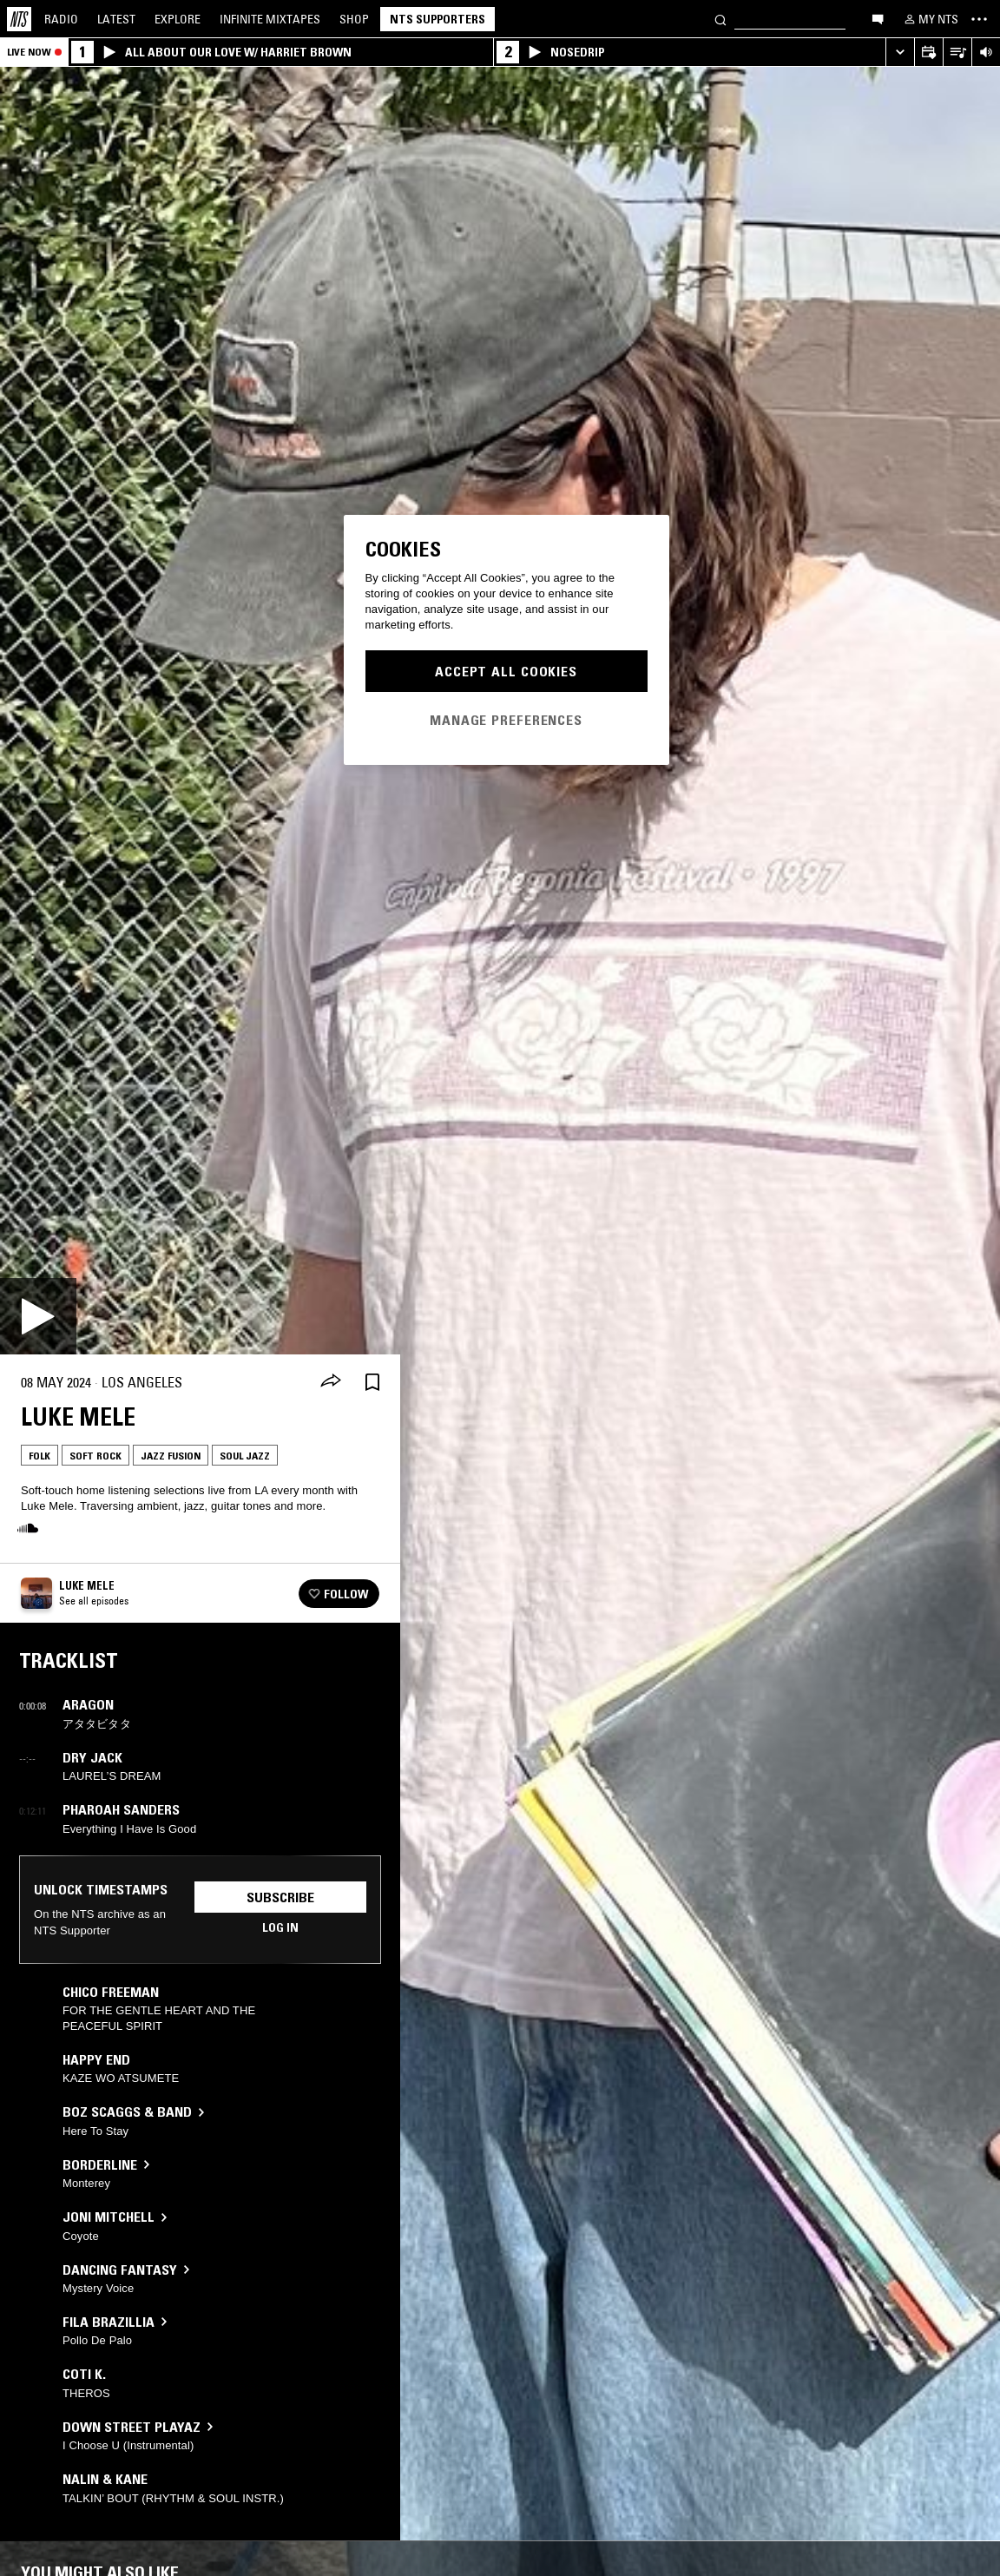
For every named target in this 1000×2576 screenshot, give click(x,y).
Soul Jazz (245, 1455)
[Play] (38, 1316)
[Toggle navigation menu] (979, 19)
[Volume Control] (985, 52)
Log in (280, 1927)
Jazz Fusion (171, 1455)
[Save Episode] (372, 1382)
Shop (354, 19)
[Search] (720, 19)
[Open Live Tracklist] (957, 52)
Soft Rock (95, 1455)
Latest (116, 19)
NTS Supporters (437, 19)
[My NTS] (930, 19)
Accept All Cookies (506, 671)
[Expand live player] (899, 52)
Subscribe (280, 1897)
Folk (39, 1455)
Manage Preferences (506, 719)
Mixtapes (270, 19)
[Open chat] (877, 18)
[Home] (19, 19)
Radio (61, 19)
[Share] (331, 1382)
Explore (178, 19)
